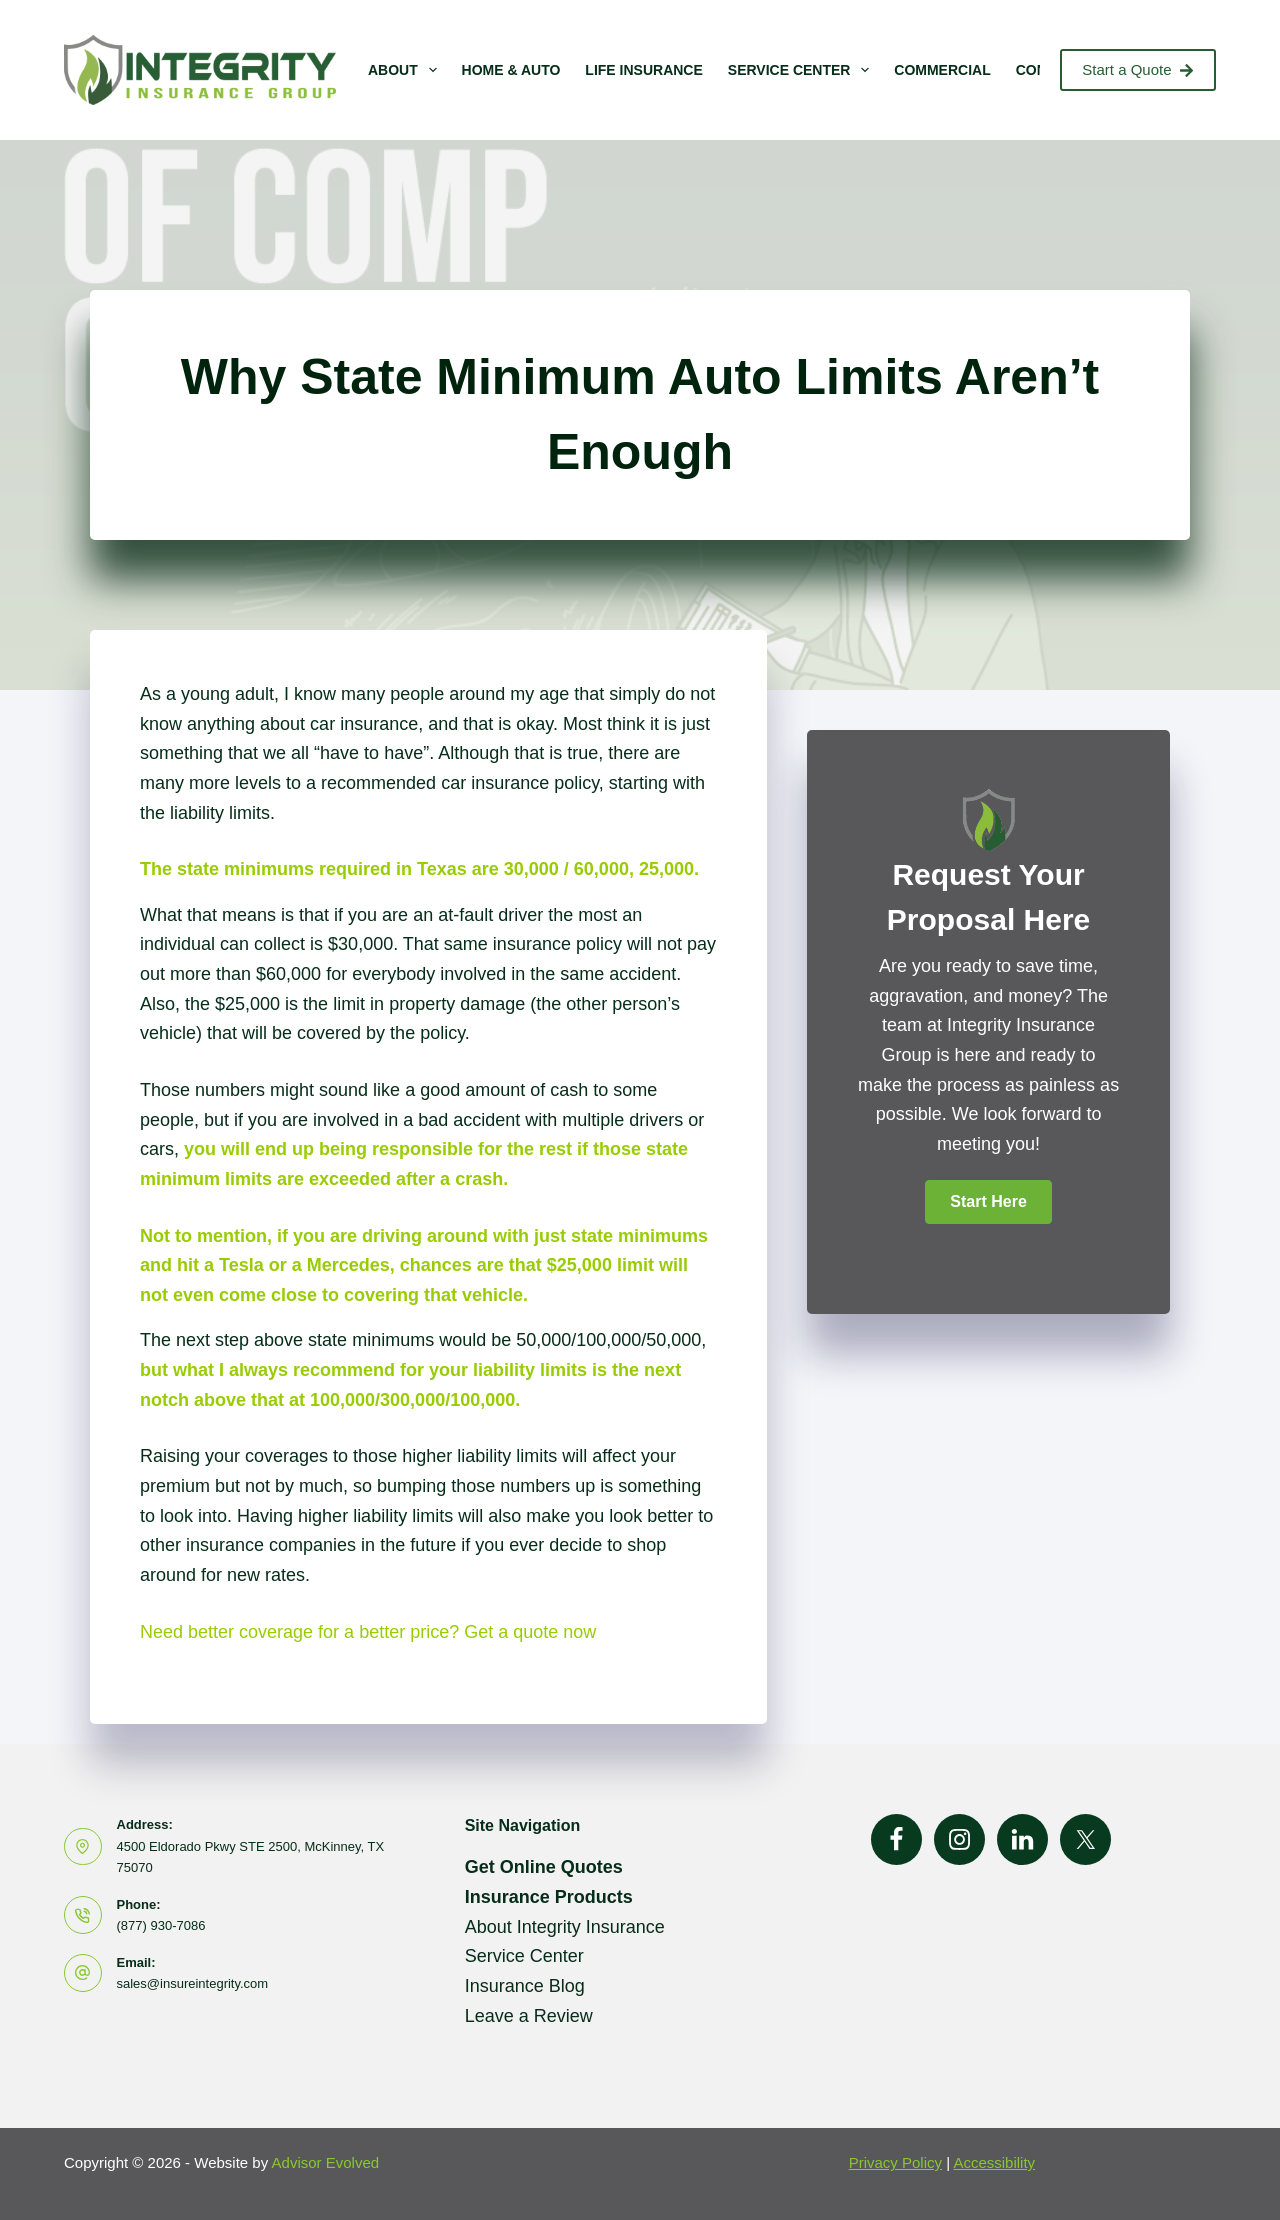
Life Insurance (643, 70)
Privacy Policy (895, 2162)
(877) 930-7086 (161, 1925)
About (406, 70)
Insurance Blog (525, 1986)
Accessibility (994, 2162)
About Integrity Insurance (565, 1927)
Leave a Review (529, 2016)
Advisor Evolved (326, 2162)
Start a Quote (1138, 69)
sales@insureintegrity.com (193, 1983)
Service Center (802, 70)
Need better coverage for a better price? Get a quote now (368, 1632)
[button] (988, 1202)
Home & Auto (511, 70)
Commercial (942, 70)
